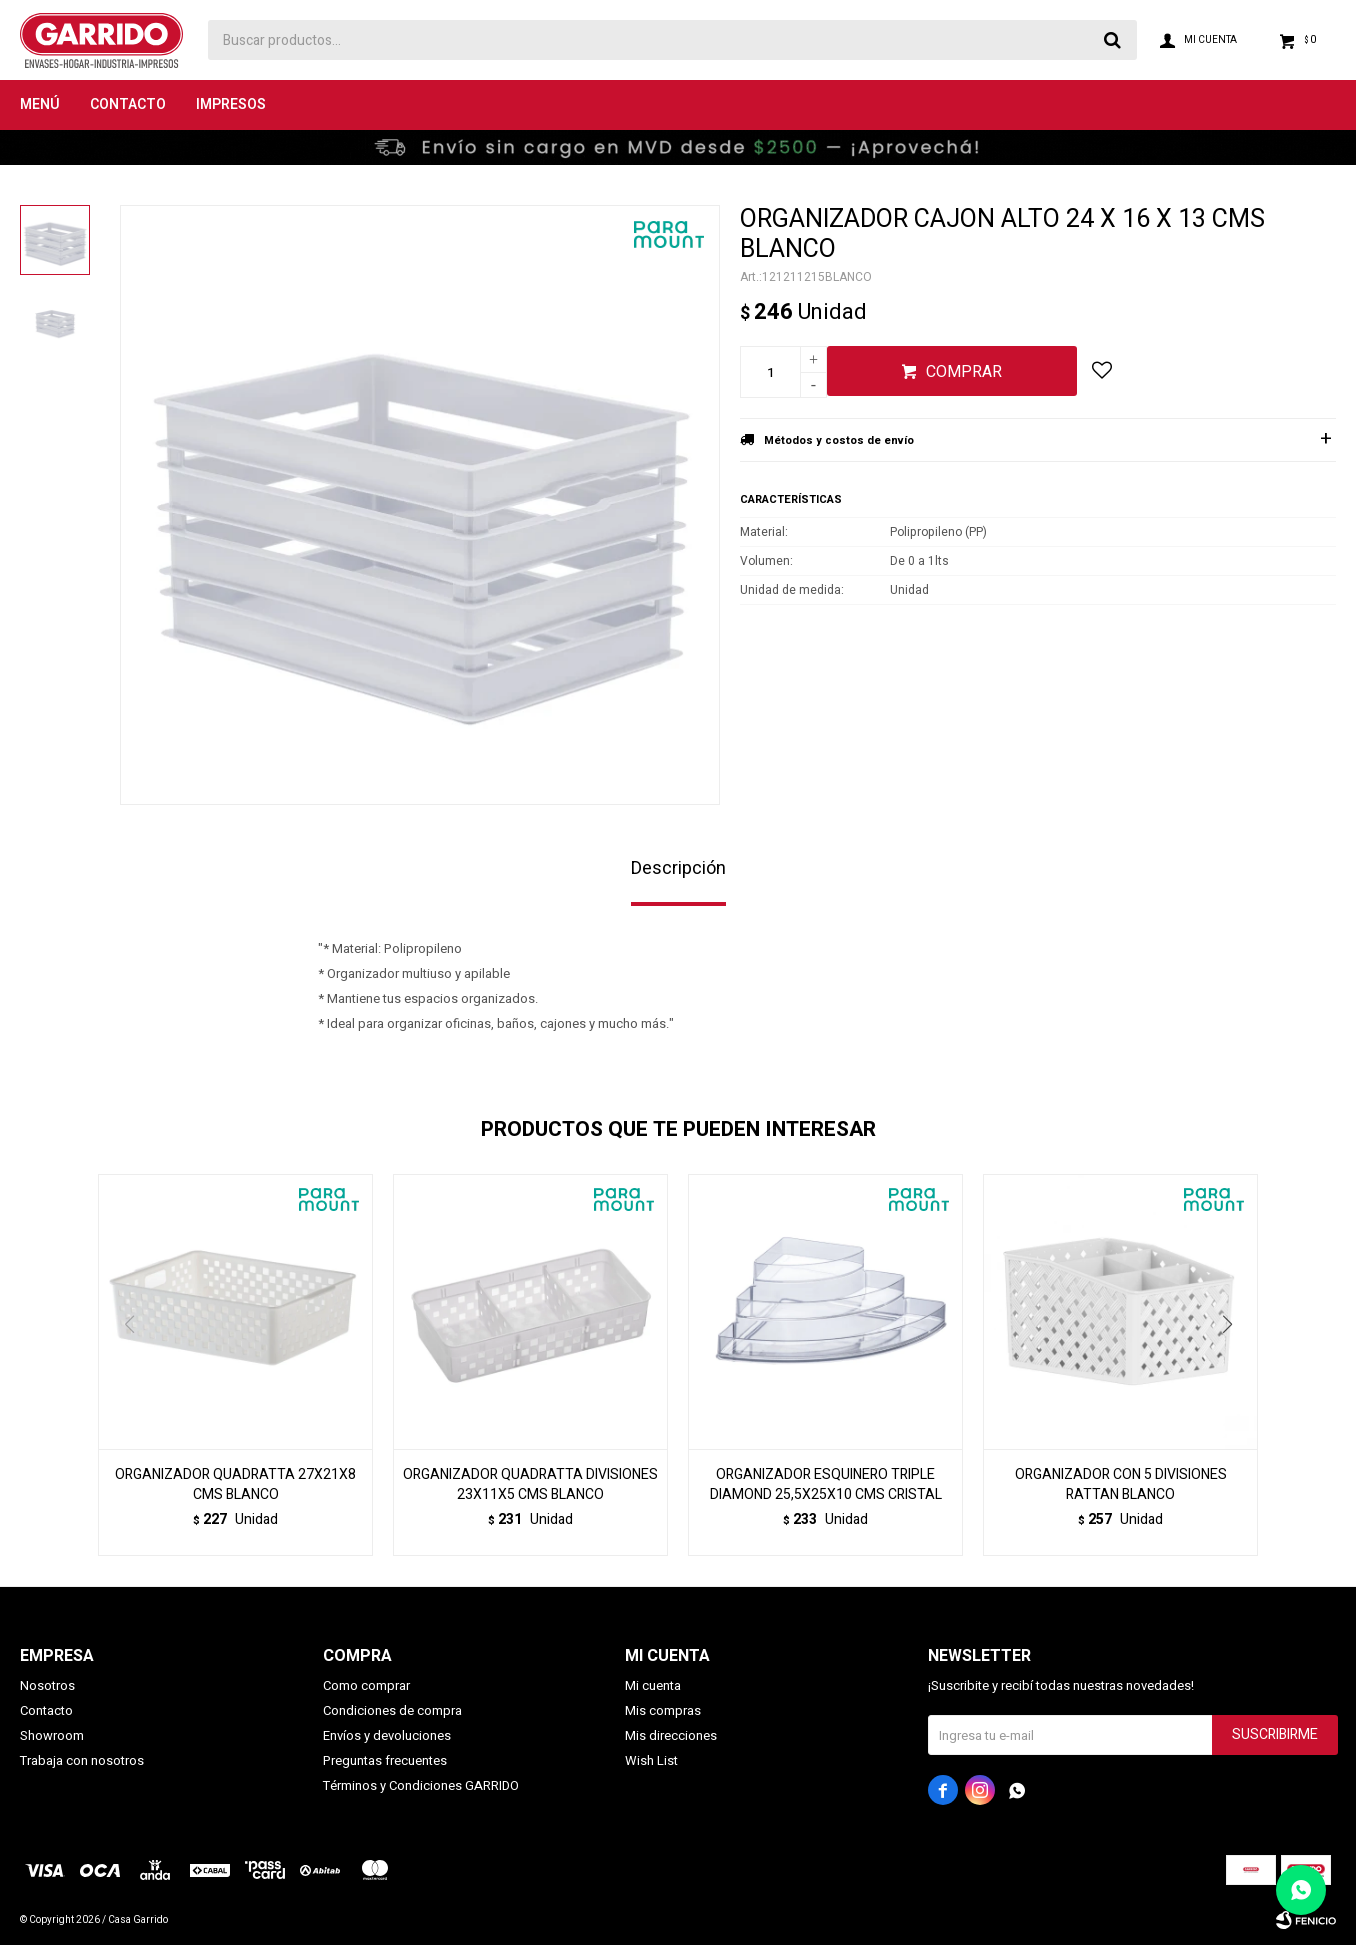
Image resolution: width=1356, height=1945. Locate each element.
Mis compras (663, 1710)
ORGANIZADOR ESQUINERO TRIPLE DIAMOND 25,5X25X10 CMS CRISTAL (826, 1485)
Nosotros (47, 1685)
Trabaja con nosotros (82, 1760)
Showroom (52, 1735)
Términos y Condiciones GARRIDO (421, 1785)
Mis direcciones (671, 1735)
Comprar (964, 372)
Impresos (231, 104)
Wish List (651, 1760)
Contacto (128, 104)
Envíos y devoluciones (387, 1735)
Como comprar (366, 1685)
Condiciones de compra (392, 1710)
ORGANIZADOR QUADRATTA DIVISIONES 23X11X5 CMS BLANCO (530, 1485)
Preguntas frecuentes (385, 1760)
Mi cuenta (653, 1685)
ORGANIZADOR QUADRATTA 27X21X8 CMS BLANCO (235, 1485)
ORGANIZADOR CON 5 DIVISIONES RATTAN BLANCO (1121, 1485)
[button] (1234, 1365)
